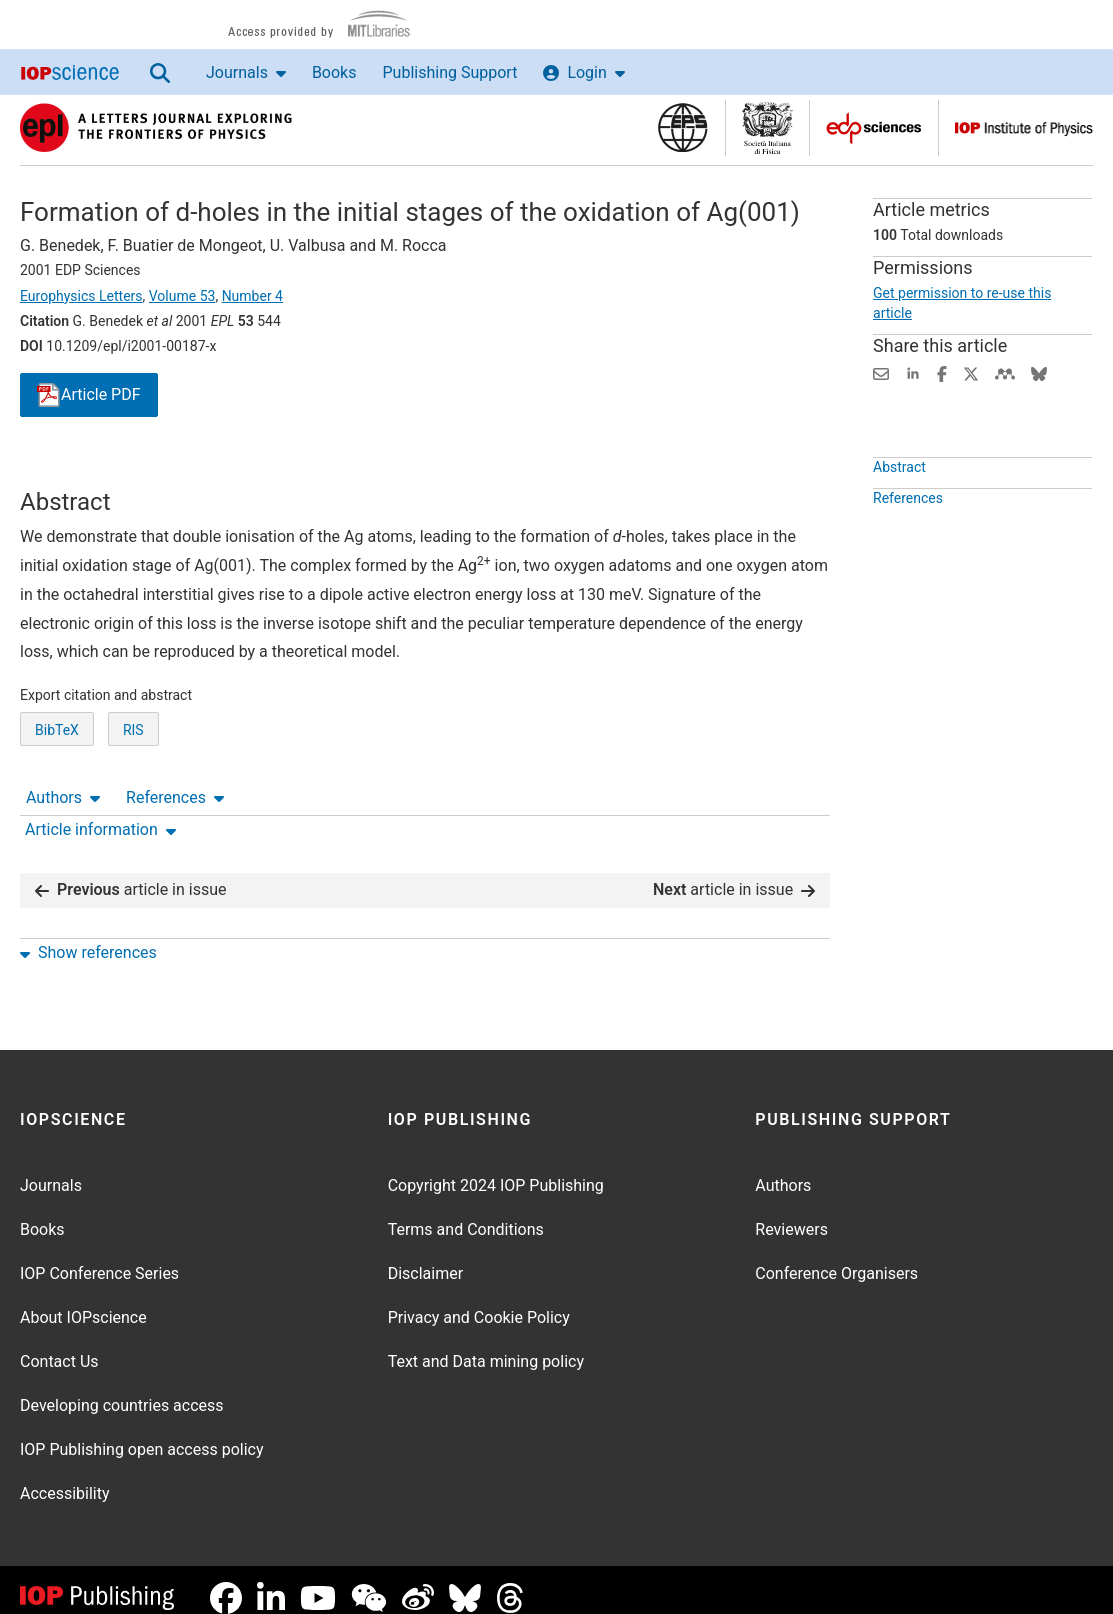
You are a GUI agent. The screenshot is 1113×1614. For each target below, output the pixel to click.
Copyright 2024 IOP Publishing (496, 1169)
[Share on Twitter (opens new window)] (971, 372)
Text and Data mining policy (486, 1345)
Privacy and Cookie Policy (479, 1301)
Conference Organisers (836, 1257)
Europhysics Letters (81, 296)
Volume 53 (182, 296)
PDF (89, 395)
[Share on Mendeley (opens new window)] (1005, 372)
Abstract (899, 513)
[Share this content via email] (881, 372)
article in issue (131, 873)
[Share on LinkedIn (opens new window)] (913, 372)
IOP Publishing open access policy (142, 1433)
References (175, 469)
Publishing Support (449, 72)
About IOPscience (83, 1301)
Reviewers (791, 1213)
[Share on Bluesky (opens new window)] (1039, 372)
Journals (246, 72)
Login (583, 72)
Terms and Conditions (466, 1213)
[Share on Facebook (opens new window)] (942, 372)
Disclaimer (425, 1257)
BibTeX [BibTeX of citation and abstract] (57, 804)
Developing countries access (122, 1389)
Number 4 (252, 296)
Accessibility (65, 1477)
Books (334, 72)
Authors (63, 469)
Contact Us (59, 1345)
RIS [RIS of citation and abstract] (133, 804)
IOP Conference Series (99, 1257)
